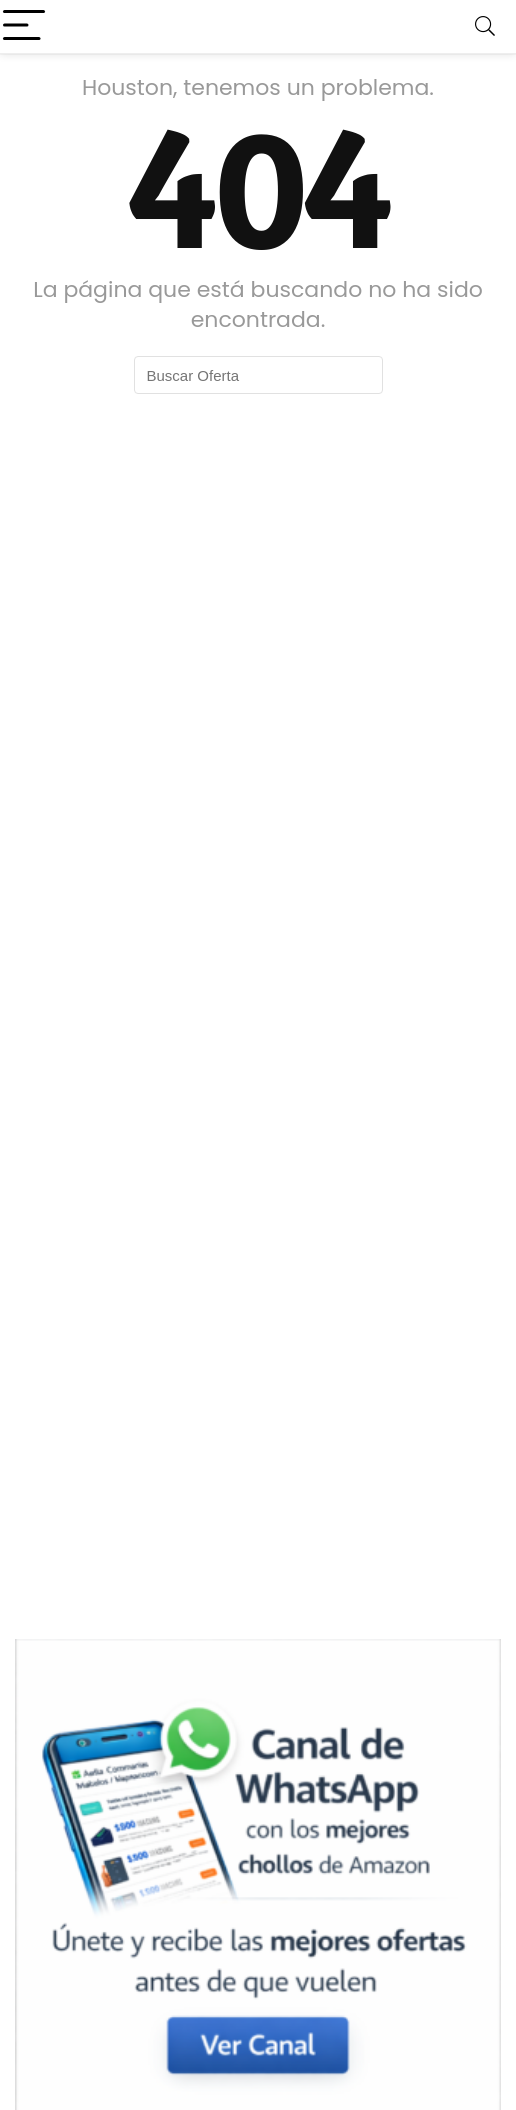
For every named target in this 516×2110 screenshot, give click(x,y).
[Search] (485, 26)
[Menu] (24, 26)
